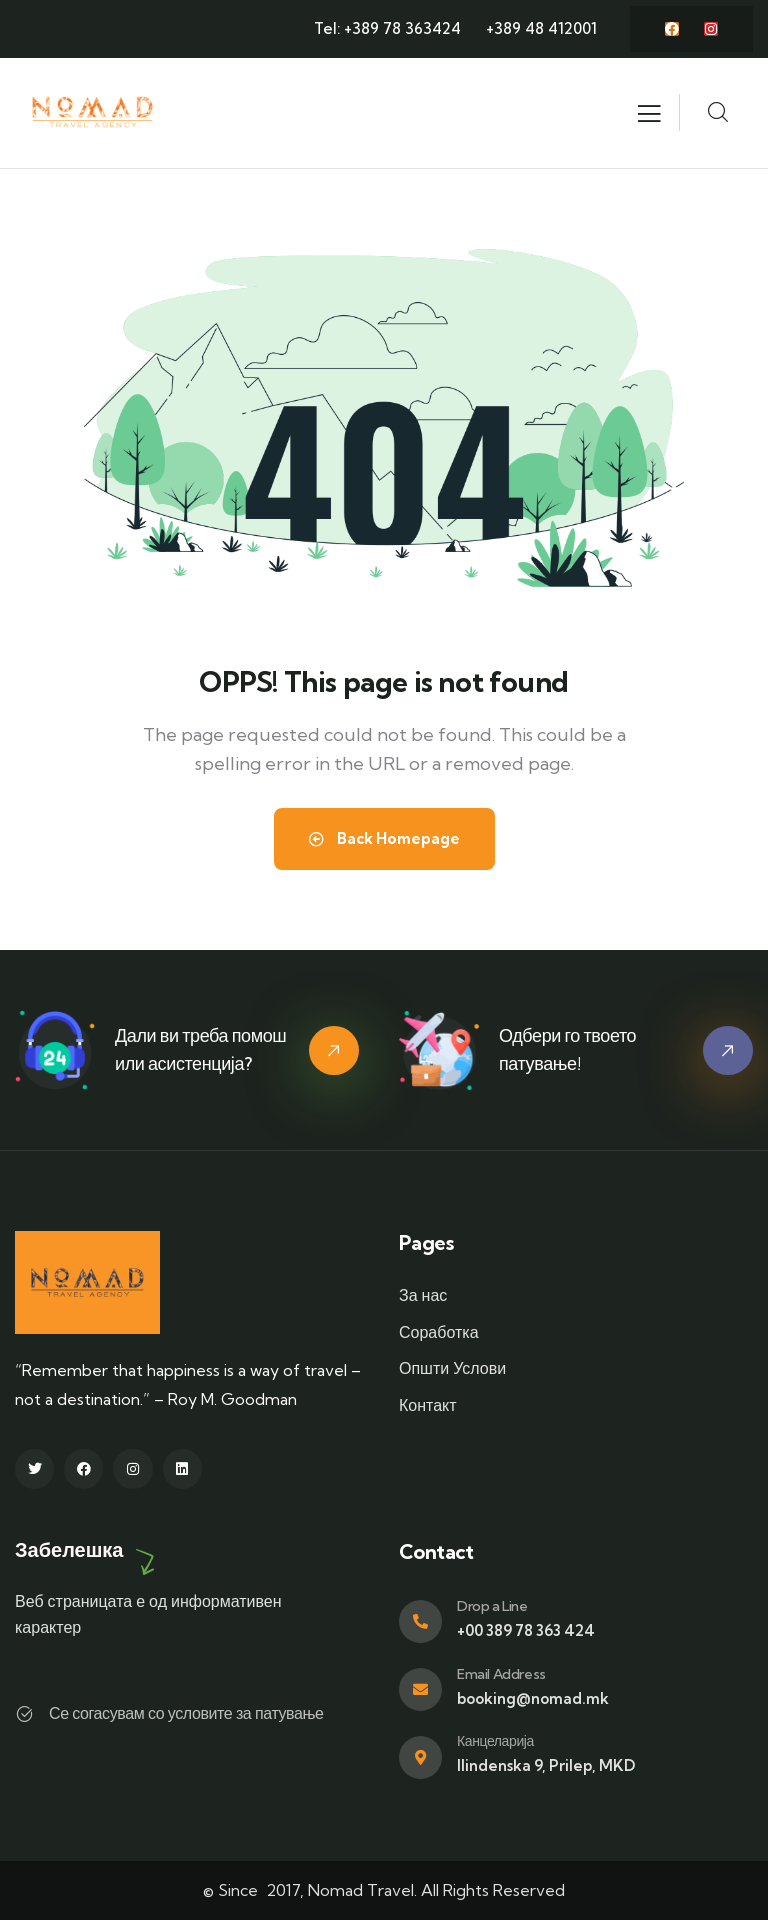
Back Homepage (384, 838)
